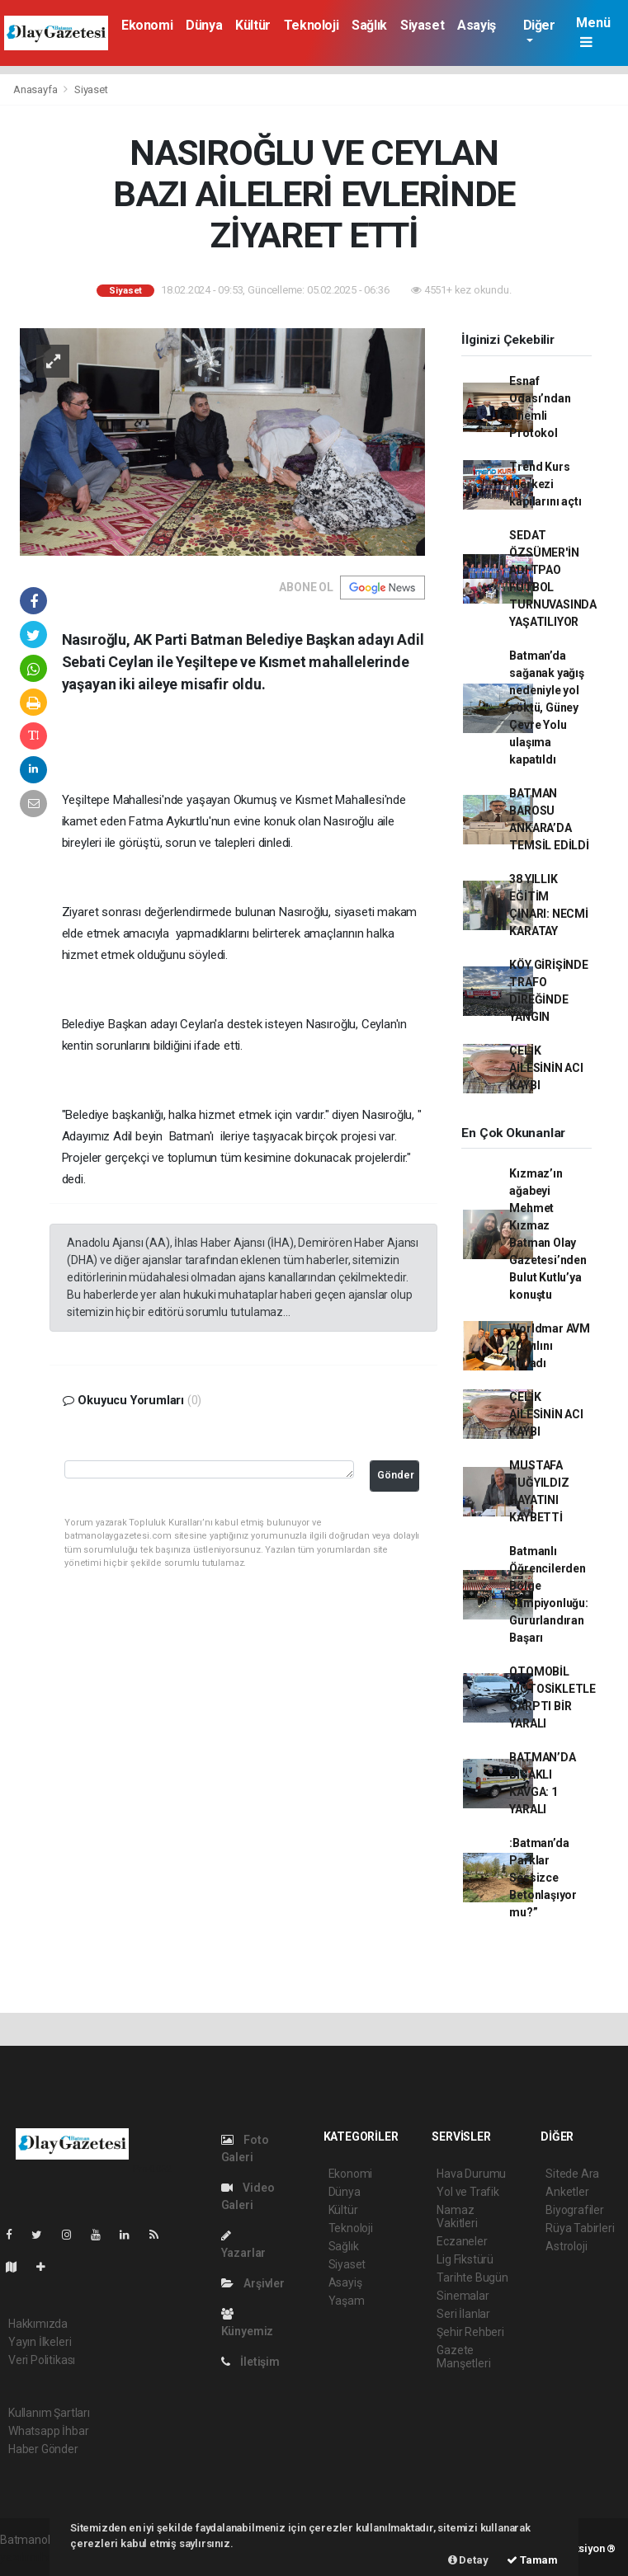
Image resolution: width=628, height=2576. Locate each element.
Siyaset (422, 25)
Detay (468, 2560)
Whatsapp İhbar (48, 2430)
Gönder (395, 1475)
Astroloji (566, 2246)
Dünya (204, 25)
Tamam (532, 2560)
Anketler (566, 2191)
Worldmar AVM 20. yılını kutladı (549, 1346)
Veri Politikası (41, 2360)
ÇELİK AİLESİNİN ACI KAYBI (546, 1068)
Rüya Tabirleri (579, 2228)
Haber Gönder (43, 2449)
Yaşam (346, 2300)
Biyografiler (574, 2209)
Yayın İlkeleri (39, 2341)
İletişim (250, 2361)
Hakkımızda (38, 2323)
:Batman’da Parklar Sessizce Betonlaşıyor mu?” (543, 1877)
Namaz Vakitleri (457, 2216)
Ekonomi (146, 25)
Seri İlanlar (463, 2313)
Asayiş (476, 25)
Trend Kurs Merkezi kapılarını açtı (545, 484)
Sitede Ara (572, 2173)
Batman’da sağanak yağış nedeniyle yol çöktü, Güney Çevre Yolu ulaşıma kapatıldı (546, 707)
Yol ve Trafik (468, 2191)
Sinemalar (463, 2295)
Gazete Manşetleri (463, 2356)
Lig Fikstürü (465, 2259)
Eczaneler (462, 2241)
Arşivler (253, 2283)
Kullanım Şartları (49, 2412)
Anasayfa (36, 89)
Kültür (253, 25)
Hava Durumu (471, 2173)
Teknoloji (311, 25)
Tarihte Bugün (472, 2277)
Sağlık (369, 25)
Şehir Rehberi (470, 2332)
